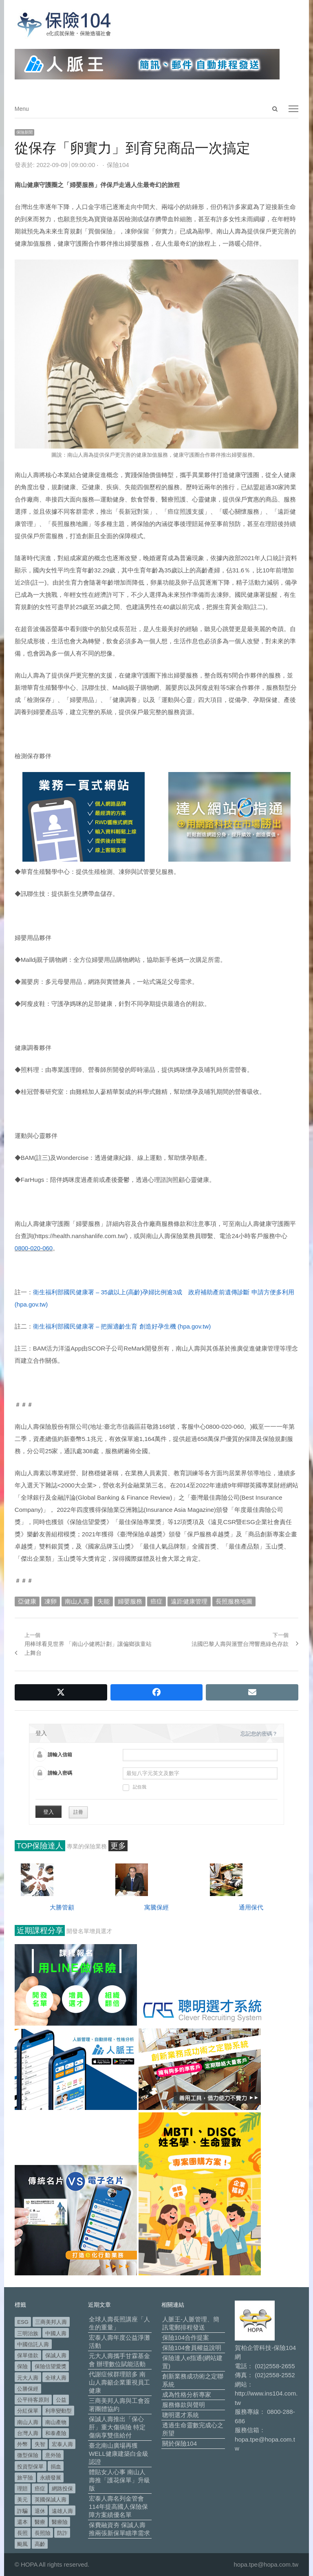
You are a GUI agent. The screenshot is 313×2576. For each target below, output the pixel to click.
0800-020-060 (34, 1248)
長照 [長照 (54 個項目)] (22, 2533)
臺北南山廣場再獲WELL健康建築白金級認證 (118, 2453)
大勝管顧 (62, 1907)
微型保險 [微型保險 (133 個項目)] (27, 2455)
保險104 (118, 164)
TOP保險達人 (40, 1845)
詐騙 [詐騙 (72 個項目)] (22, 2511)
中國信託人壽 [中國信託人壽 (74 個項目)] (33, 2344)
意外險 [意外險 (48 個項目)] (53, 2455)
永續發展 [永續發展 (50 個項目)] (50, 2478)
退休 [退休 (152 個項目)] (40, 2511)
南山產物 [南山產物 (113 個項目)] (55, 2422)
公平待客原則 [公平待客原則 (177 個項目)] (33, 2400)
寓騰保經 (156, 1907)
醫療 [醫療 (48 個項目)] (40, 2522)
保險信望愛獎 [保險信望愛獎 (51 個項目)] (50, 2366)
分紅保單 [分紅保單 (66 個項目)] (27, 2411)
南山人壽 (77, 1601)
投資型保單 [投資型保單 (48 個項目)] (30, 2467)
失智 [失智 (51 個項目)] (40, 2444)
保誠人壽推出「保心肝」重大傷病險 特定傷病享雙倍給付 (117, 2427)
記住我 (134, 1787)
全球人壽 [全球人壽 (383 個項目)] (55, 2378)
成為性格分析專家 (186, 2394)
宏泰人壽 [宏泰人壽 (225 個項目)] (62, 2444)
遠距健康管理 (189, 1601)
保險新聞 (24, 132)
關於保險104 (179, 2443)
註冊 (78, 1812)
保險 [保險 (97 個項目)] (22, 2366)
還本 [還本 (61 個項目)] (22, 2522)
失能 (103, 1601)
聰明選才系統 (180, 2414)
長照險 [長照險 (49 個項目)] (43, 2533)
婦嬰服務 (130, 1601)
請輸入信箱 (60, 1755)
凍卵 (50, 1601)
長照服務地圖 (234, 1601)
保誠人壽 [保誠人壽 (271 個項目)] (55, 2355)
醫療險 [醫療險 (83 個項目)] (60, 2522)
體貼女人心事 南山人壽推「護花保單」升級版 (119, 2480)
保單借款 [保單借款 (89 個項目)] (27, 2355)
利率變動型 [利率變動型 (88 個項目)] (58, 2411)
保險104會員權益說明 (191, 2347)
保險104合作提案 (185, 2337)
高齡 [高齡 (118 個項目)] (40, 2544)
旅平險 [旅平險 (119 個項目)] (25, 2478)
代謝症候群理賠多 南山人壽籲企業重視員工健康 (119, 2382)
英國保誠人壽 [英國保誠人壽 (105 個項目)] (50, 2500)
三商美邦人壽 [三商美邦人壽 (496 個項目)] (51, 2322)
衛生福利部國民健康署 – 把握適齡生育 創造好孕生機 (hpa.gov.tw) (122, 1326)
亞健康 (27, 1601)
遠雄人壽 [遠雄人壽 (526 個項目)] (62, 2511)
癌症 (156, 1601)
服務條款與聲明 (183, 2404)
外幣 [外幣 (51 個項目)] (22, 2444)
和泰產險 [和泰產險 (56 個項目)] (55, 2433)
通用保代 (251, 1907)
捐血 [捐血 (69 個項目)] (56, 2467)
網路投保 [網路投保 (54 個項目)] (62, 2489)
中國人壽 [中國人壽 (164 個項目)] (55, 2333)
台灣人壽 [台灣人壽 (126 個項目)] (27, 2433)
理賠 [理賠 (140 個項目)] (22, 2489)
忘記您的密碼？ (259, 1734)
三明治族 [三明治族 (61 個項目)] (27, 2333)
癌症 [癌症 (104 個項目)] (40, 2489)
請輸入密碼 (60, 1773)
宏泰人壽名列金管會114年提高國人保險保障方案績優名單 (118, 2506)
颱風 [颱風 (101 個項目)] (22, 2544)
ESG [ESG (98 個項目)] (22, 2322)
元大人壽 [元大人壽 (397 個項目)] (27, 2378)
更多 (118, 1845)
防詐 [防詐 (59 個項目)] (62, 2533)
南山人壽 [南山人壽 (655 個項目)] (27, 2422)
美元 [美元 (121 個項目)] (22, 2500)
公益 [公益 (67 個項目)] (61, 2400)
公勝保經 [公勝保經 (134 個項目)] (27, 2389)
